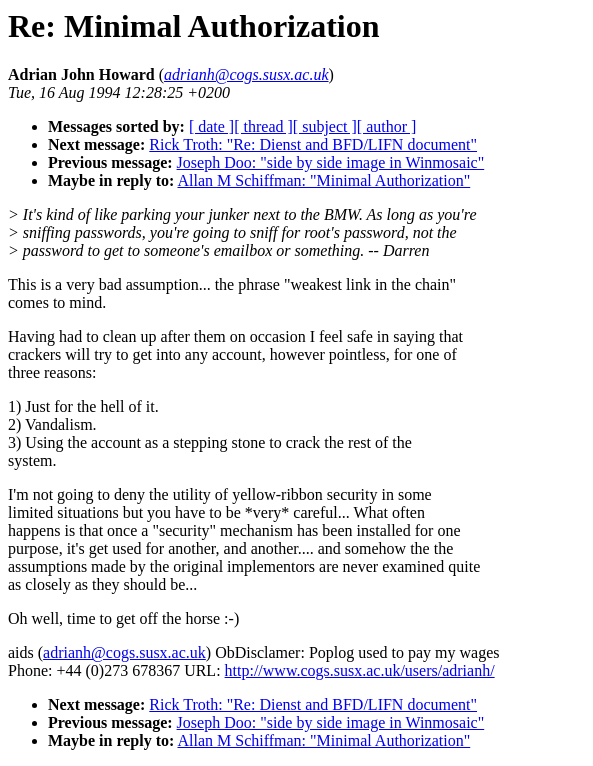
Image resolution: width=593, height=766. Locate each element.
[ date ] (211, 126)
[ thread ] (263, 126)
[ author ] (387, 126)
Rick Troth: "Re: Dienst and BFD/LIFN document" (313, 144)
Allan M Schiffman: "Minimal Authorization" (323, 180)
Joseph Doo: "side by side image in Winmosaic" (331, 162)
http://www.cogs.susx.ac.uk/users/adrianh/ (360, 670)
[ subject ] (325, 126)
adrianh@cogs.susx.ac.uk (124, 652)
